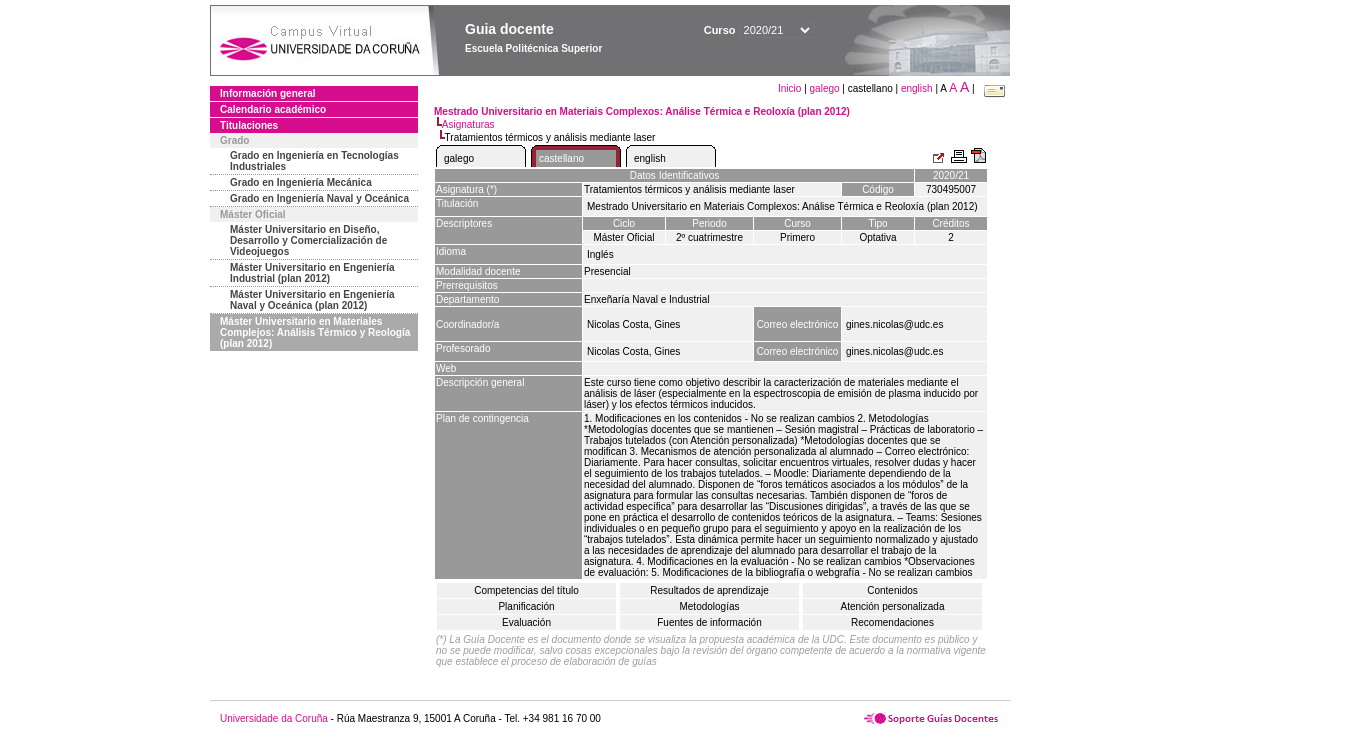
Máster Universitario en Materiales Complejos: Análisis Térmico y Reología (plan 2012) (315, 332)
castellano (561, 158)
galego (825, 88)
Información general (268, 93)
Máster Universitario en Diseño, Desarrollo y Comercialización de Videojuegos (308, 240)
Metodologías (709, 606)
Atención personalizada (893, 606)
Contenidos (892, 590)
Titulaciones (249, 125)
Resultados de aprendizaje (709, 590)
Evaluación (526, 622)
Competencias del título (526, 590)
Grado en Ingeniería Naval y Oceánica (319, 198)
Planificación (526, 606)
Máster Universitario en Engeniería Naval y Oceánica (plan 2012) (312, 300)
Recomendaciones (892, 622)
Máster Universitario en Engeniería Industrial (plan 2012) (312, 273)
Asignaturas (468, 124)
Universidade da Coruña (274, 718)
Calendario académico (273, 109)
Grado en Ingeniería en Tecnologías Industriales (314, 161)
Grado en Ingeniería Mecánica (301, 182)
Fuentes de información (709, 622)
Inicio (791, 88)
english (917, 88)
